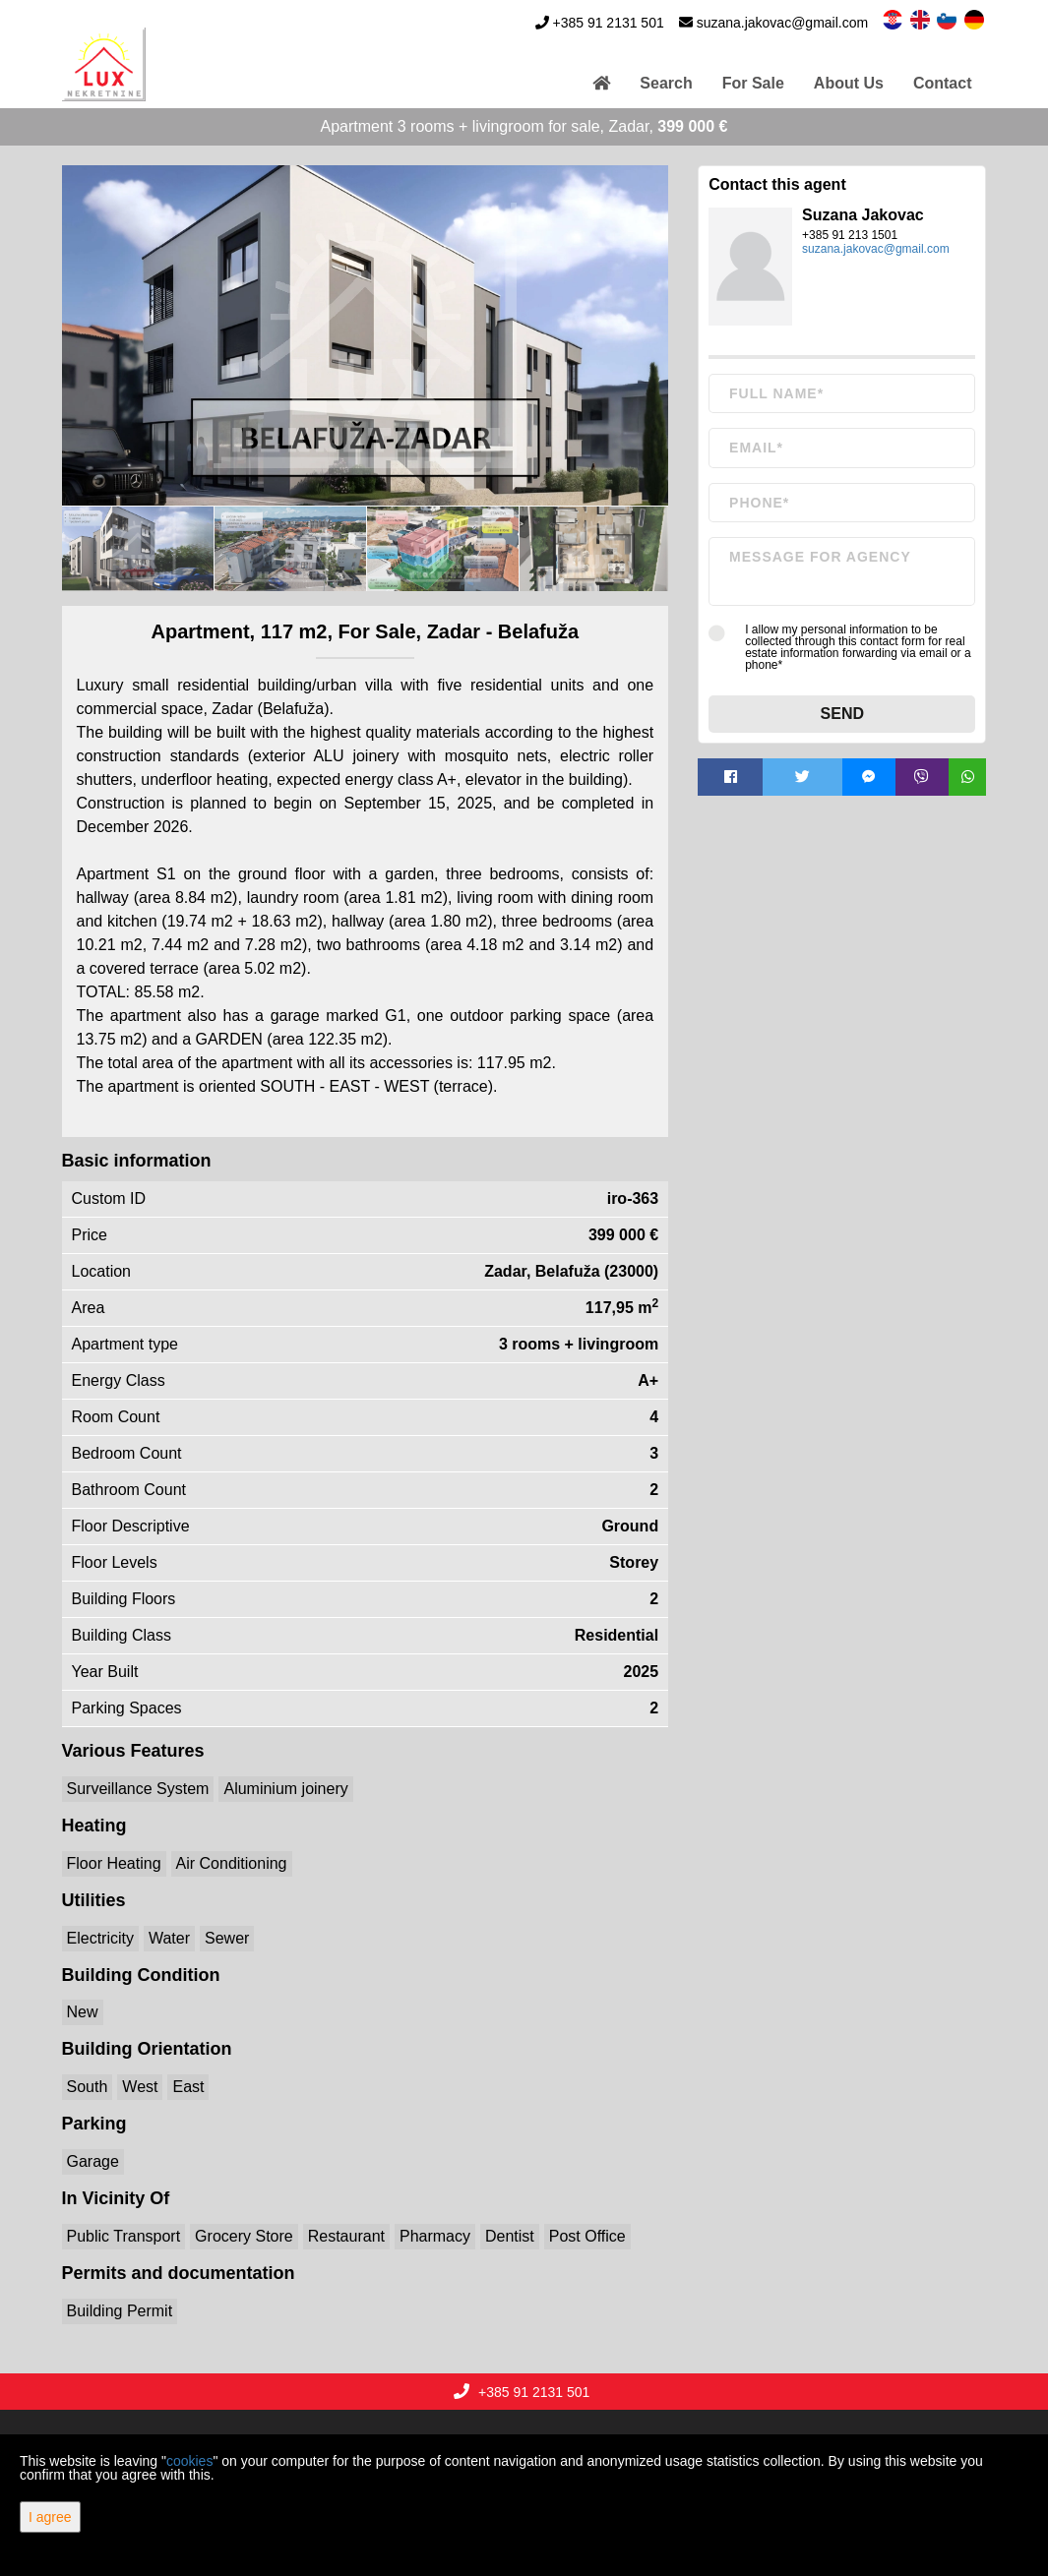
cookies (189, 2461)
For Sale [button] (753, 83)
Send (842, 713)
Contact (942, 83)
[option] (138, 548)
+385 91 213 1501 (849, 235)
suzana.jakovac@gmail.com (783, 22)
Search (666, 83)
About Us (849, 83)
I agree (50, 2517)
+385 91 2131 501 (607, 22)
